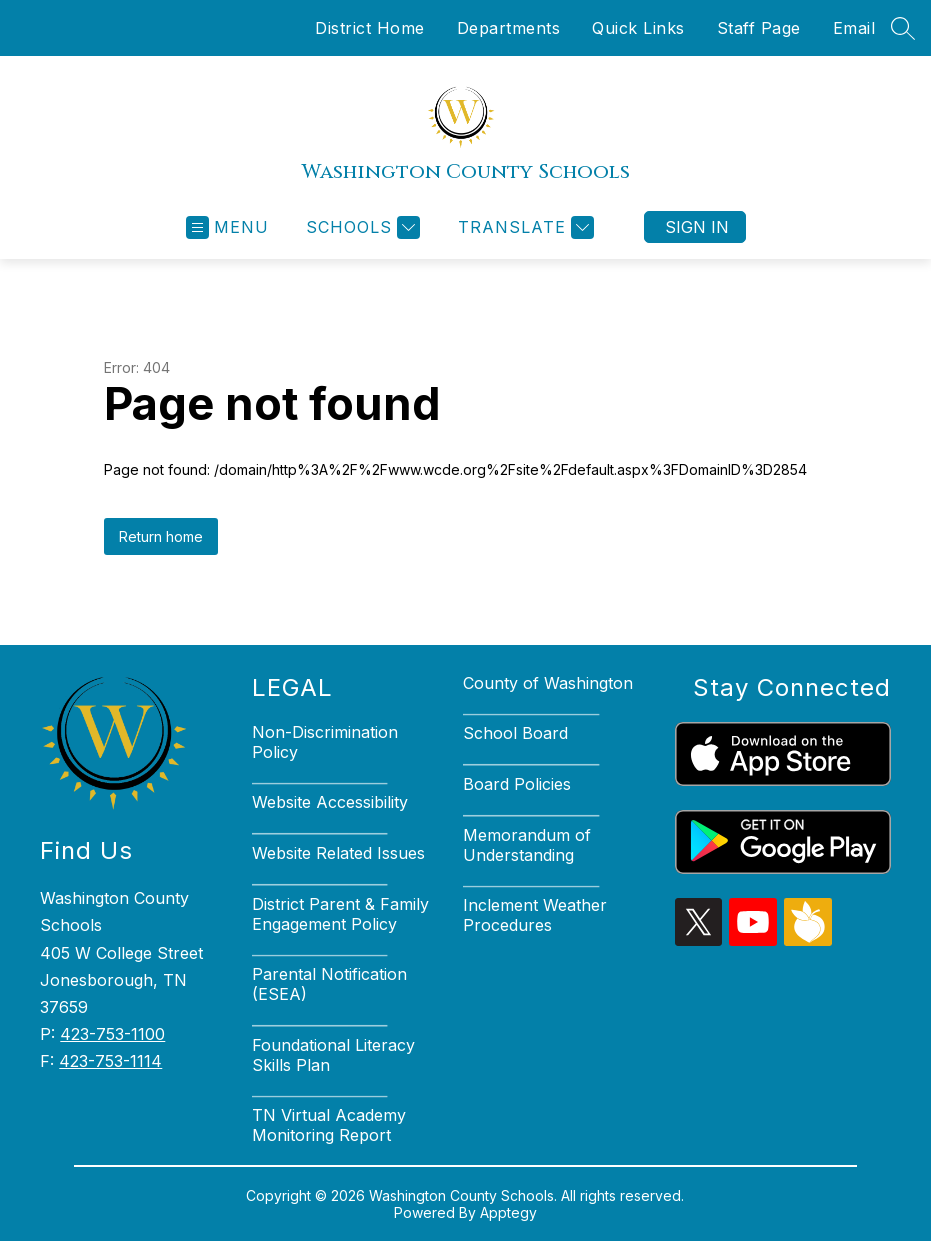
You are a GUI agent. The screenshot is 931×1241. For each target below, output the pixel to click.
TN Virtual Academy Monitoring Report (329, 1125)
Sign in (697, 227)
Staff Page (759, 28)
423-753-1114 (110, 1061)
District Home (370, 28)
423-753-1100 (112, 1034)
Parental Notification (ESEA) (329, 984)
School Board (515, 733)
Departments (509, 28)
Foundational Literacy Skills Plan (333, 1055)
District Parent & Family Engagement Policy (340, 914)
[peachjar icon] (808, 940)
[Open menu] (227, 227)
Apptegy (508, 1212)
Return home (161, 536)
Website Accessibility (330, 802)
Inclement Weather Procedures (535, 915)
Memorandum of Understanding (527, 845)
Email (854, 28)
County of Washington (548, 683)
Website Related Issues (338, 853)
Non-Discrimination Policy (325, 742)
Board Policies (517, 784)
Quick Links (638, 28)
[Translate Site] (523, 227)
